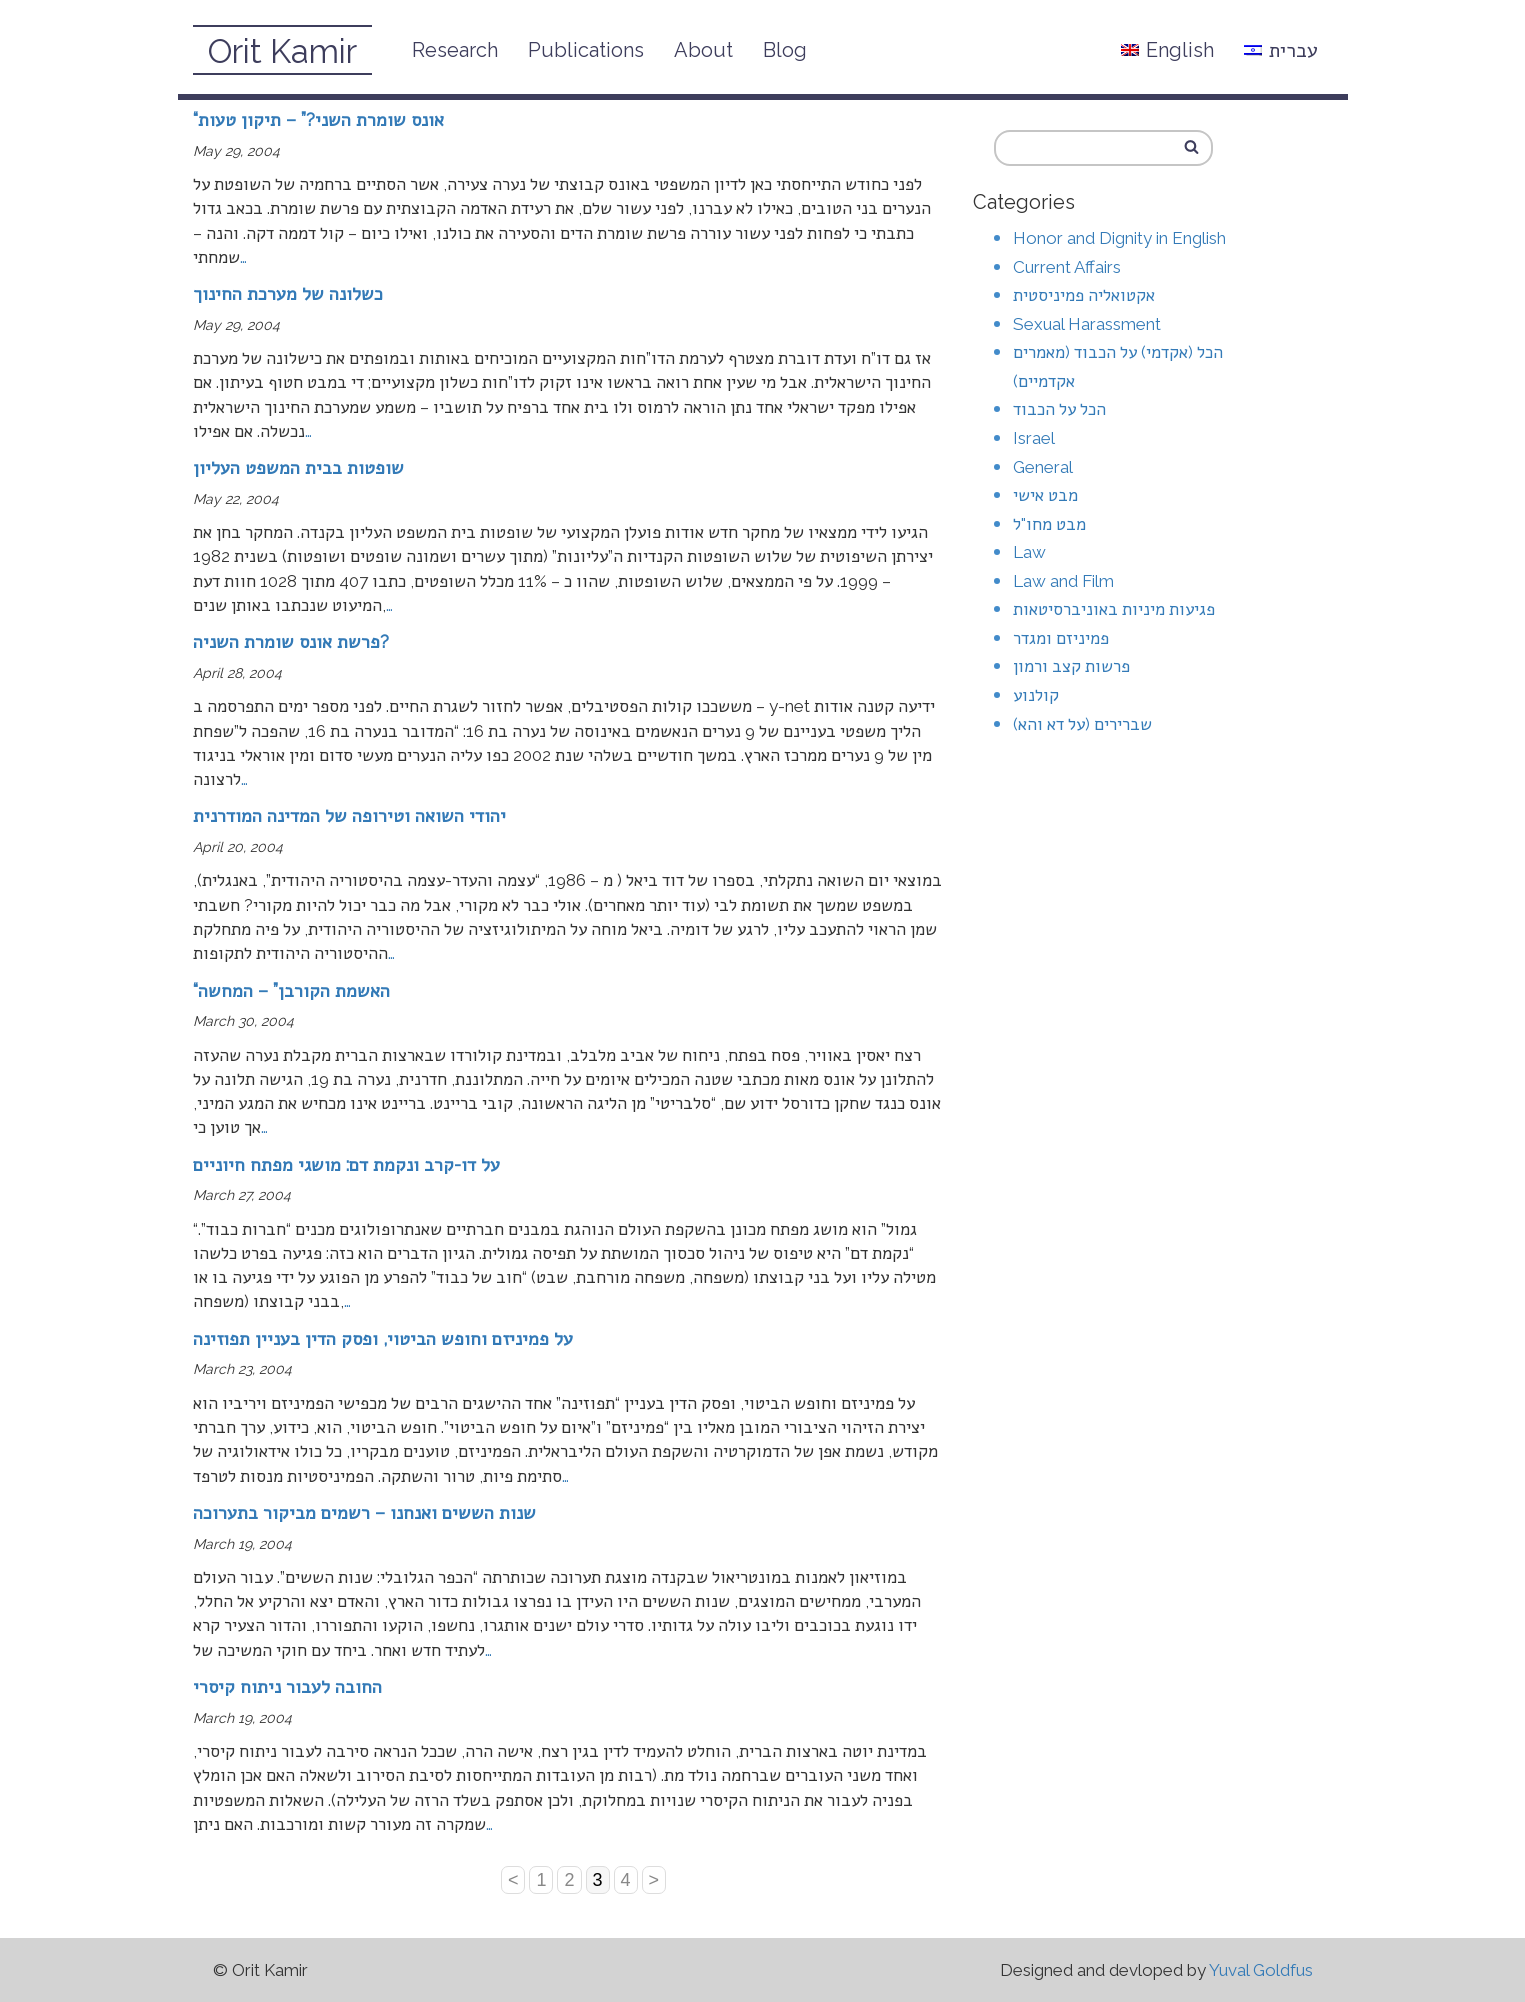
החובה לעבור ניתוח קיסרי (287, 1686)
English (1167, 50)
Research (455, 50)
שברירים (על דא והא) (1082, 724)
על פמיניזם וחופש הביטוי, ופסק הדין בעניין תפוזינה (383, 1338)
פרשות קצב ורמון (1071, 666)
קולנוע (1036, 695)
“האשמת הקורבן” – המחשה (291, 990)
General (1043, 467)
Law (1029, 552)
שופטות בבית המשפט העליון (298, 467)
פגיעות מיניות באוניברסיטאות (1114, 609)
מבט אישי (1045, 495)
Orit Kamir (282, 51)
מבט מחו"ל (1049, 524)
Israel (1034, 438)
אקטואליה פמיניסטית (1084, 295)
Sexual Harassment (1087, 324)
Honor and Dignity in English (1119, 238)
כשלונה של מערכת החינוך (288, 293)
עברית (1281, 50)
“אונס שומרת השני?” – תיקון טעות (318, 119)
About (703, 50)
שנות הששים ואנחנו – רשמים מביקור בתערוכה (364, 1512)
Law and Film (1063, 581)
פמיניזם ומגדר (1061, 638)
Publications (586, 50)
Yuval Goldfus (1261, 1970)
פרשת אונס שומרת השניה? (291, 641)
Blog (785, 50)
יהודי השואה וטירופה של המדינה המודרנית (349, 815)
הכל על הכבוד (1059, 409)
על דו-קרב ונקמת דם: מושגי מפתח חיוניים (346, 1164)
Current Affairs (1067, 267)
